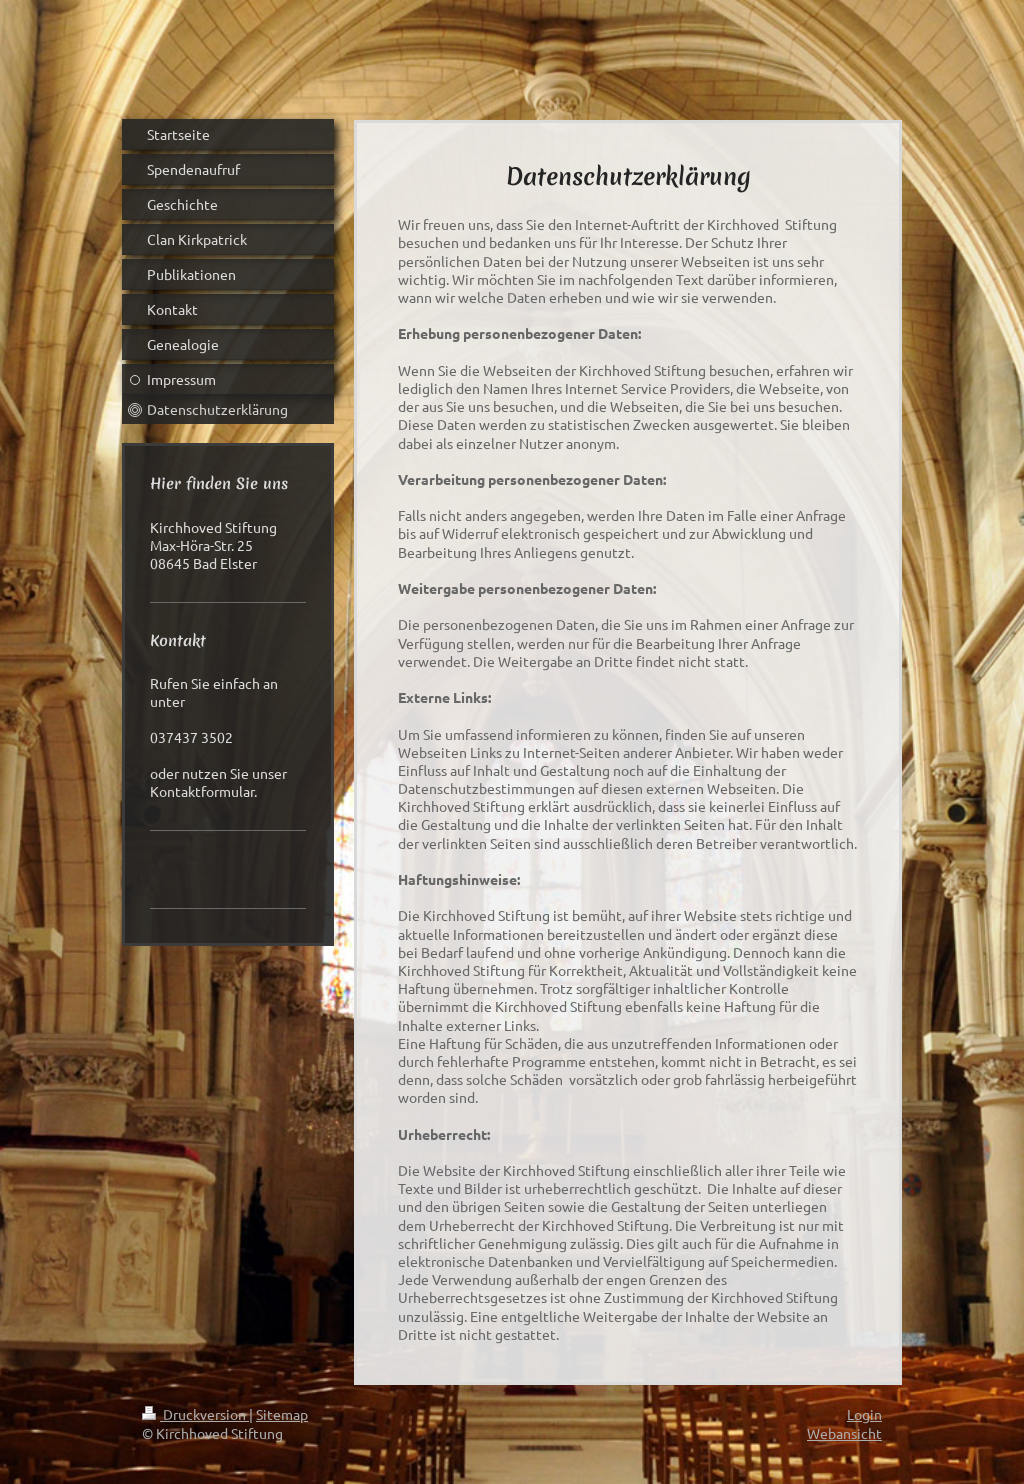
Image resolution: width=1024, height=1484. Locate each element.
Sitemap (282, 1414)
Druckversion (195, 1414)
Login (864, 1414)
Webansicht (844, 1433)
